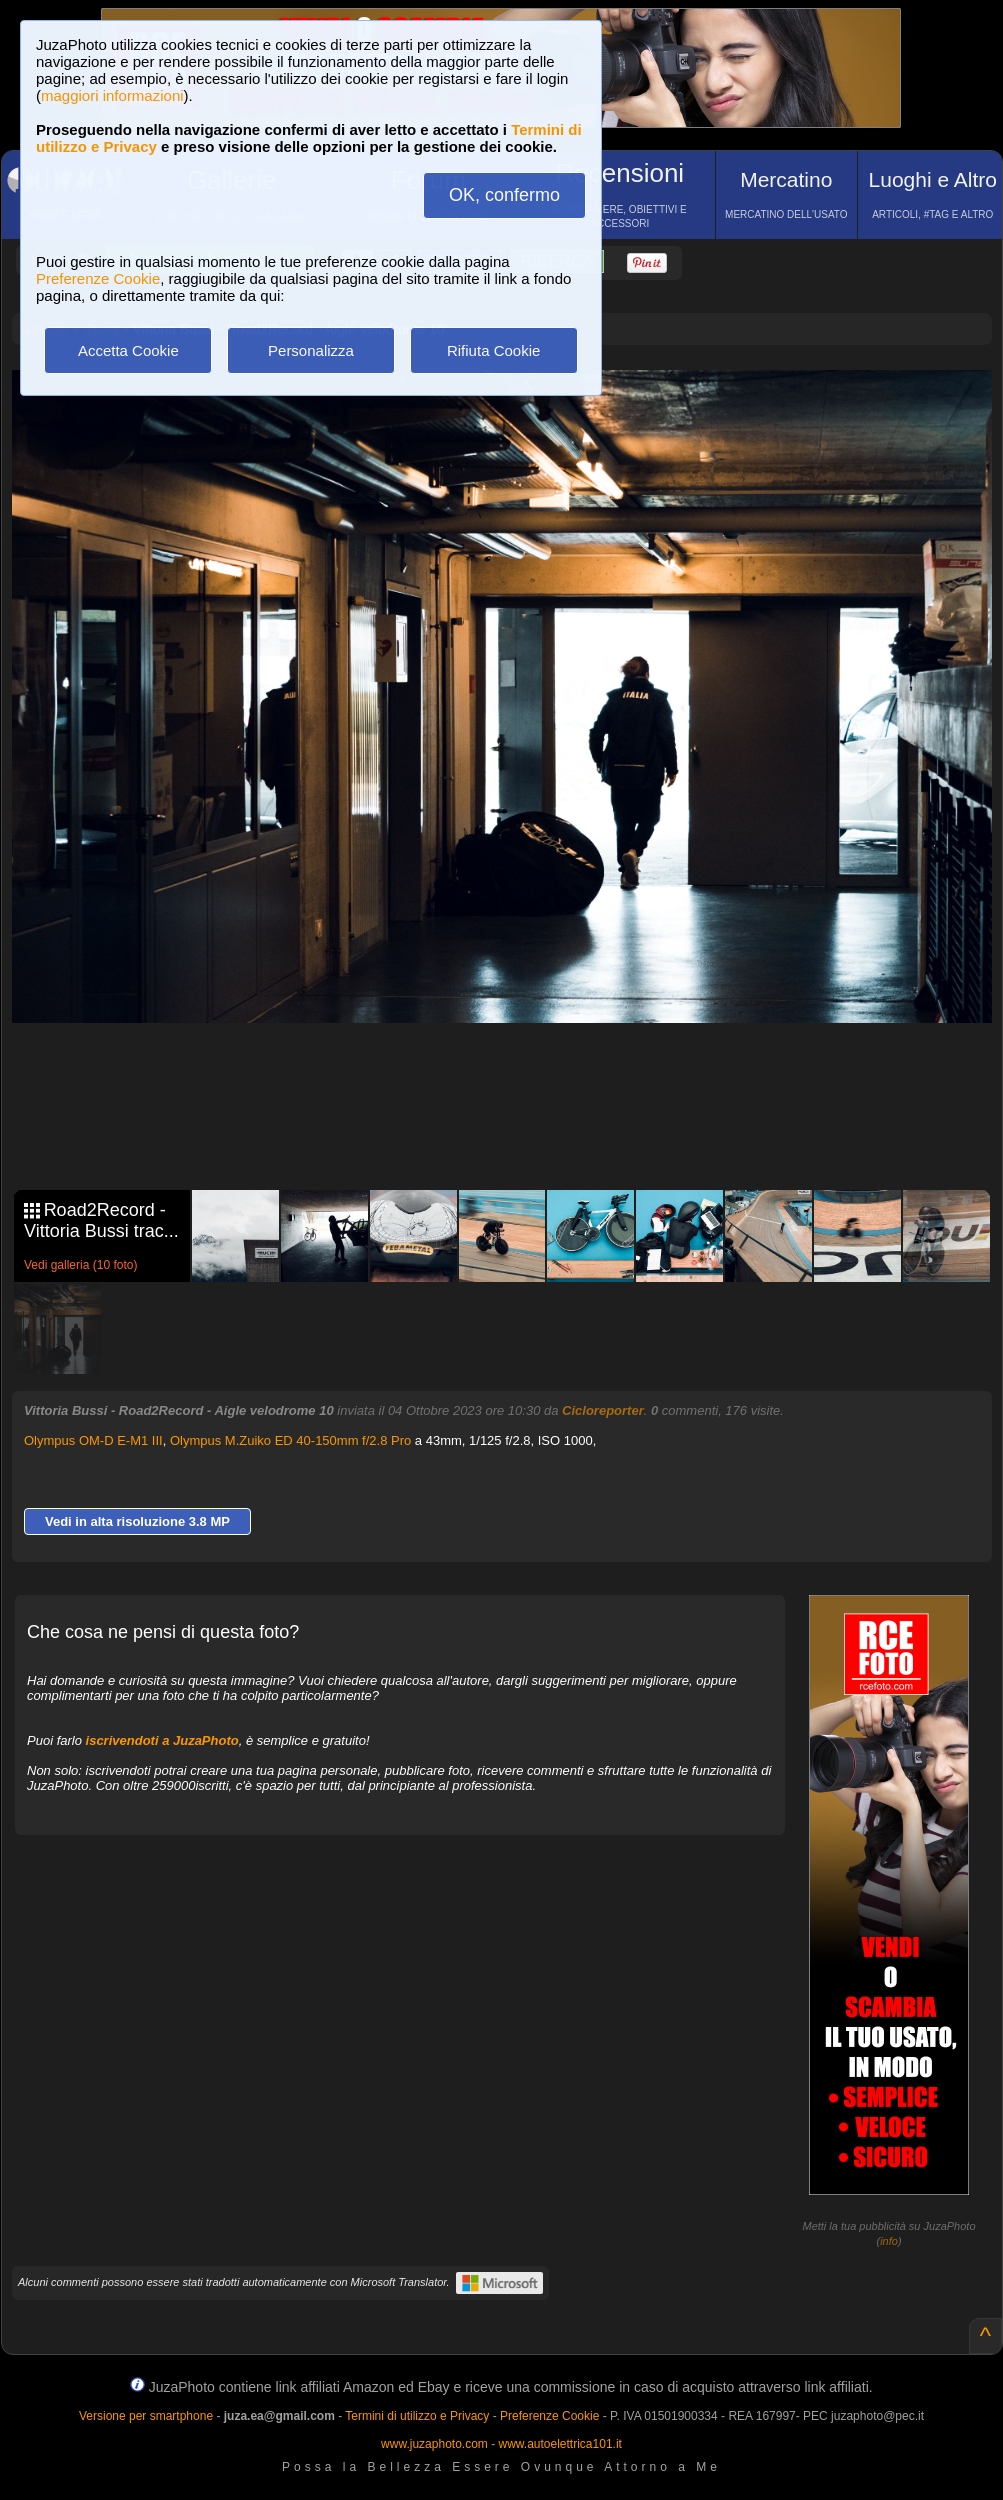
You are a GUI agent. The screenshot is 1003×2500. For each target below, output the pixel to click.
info (889, 2241)
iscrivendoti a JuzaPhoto (162, 1740)
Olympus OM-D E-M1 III (93, 1440)
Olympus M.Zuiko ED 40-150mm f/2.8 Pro (290, 1440)
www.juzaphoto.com (434, 2444)
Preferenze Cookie (98, 278)
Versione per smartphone (146, 2416)
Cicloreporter (603, 1410)
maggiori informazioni (112, 95)
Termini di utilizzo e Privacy (417, 2416)
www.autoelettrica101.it (559, 2444)
